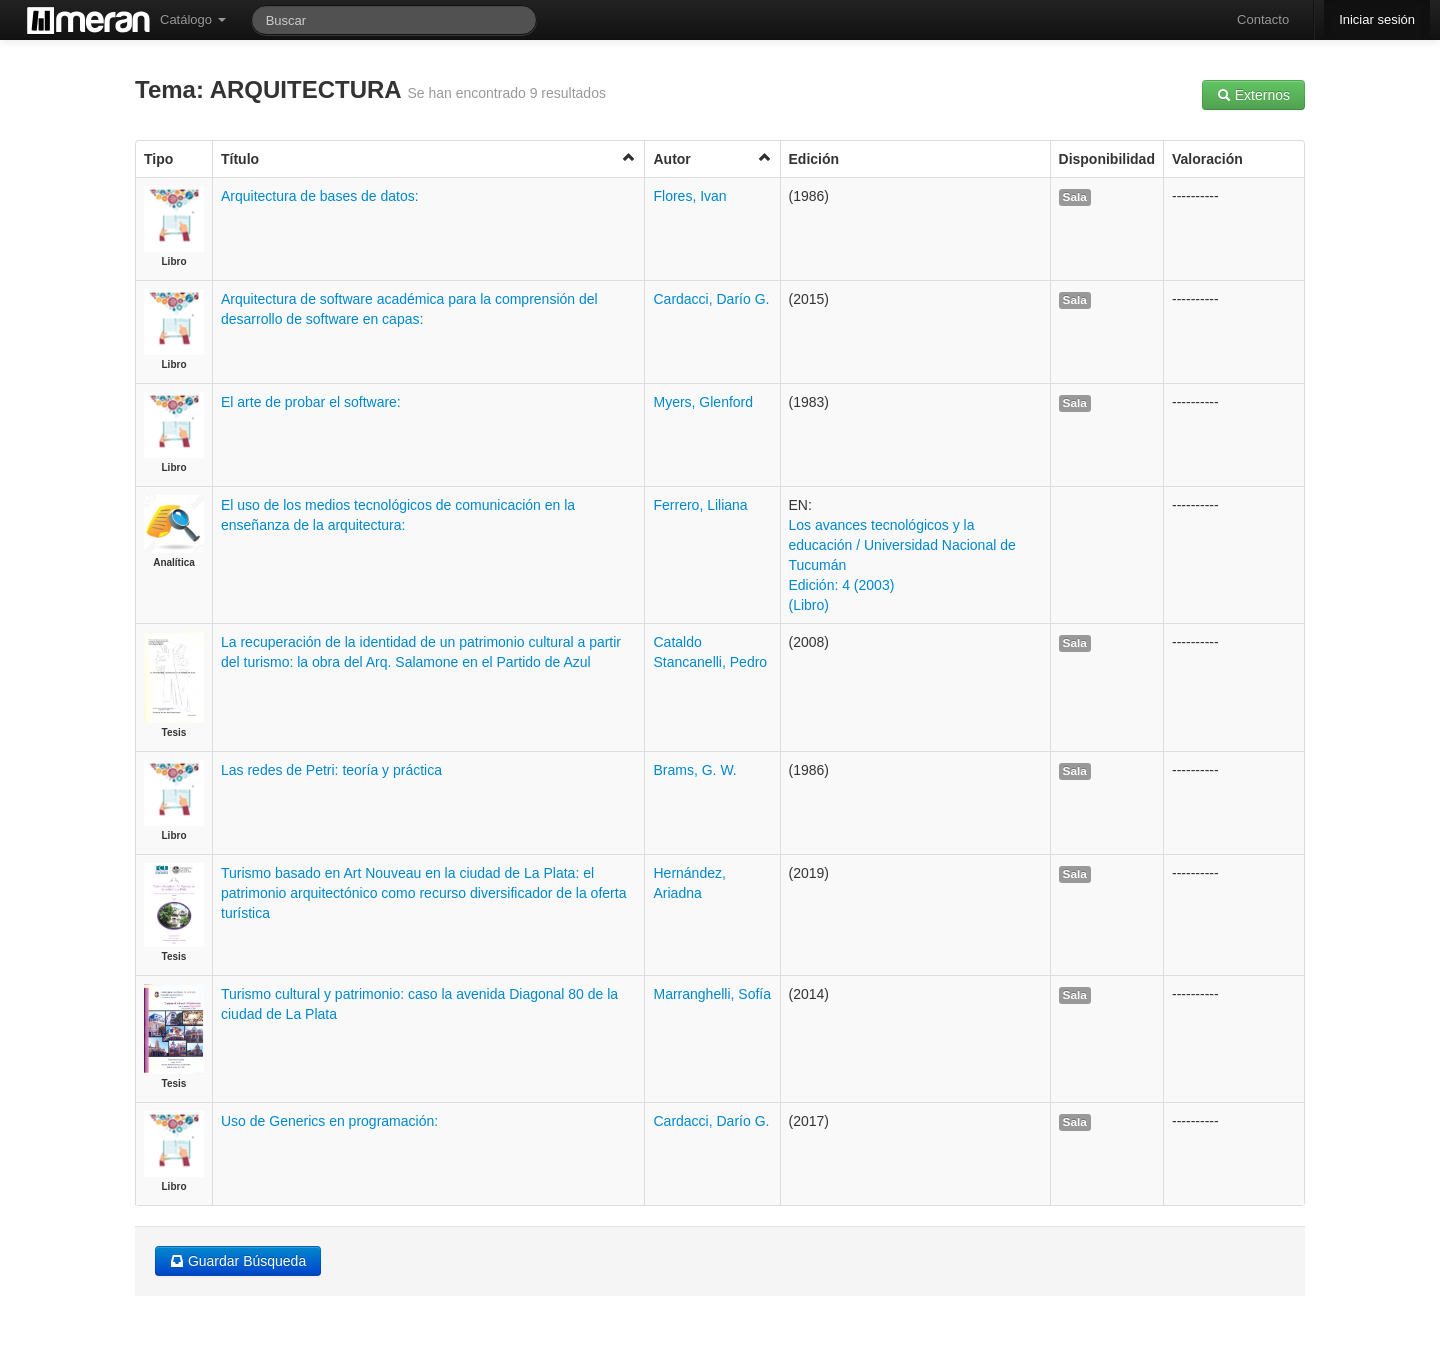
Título (428, 158)
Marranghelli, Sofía (712, 994)
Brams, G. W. (694, 770)
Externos (1253, 95)
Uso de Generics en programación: (329, 1121)
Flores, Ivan (689, 196)
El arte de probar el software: (311, 402)
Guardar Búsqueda (238, 1261)
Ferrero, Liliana (700, 505)
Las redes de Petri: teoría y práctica (331, 770)
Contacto (1263, 19)
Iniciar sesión (1377, 19)
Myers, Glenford (703, 402)
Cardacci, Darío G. (711, 299)
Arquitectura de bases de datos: (320, 196)
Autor (712, 158)
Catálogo (193, 19)
